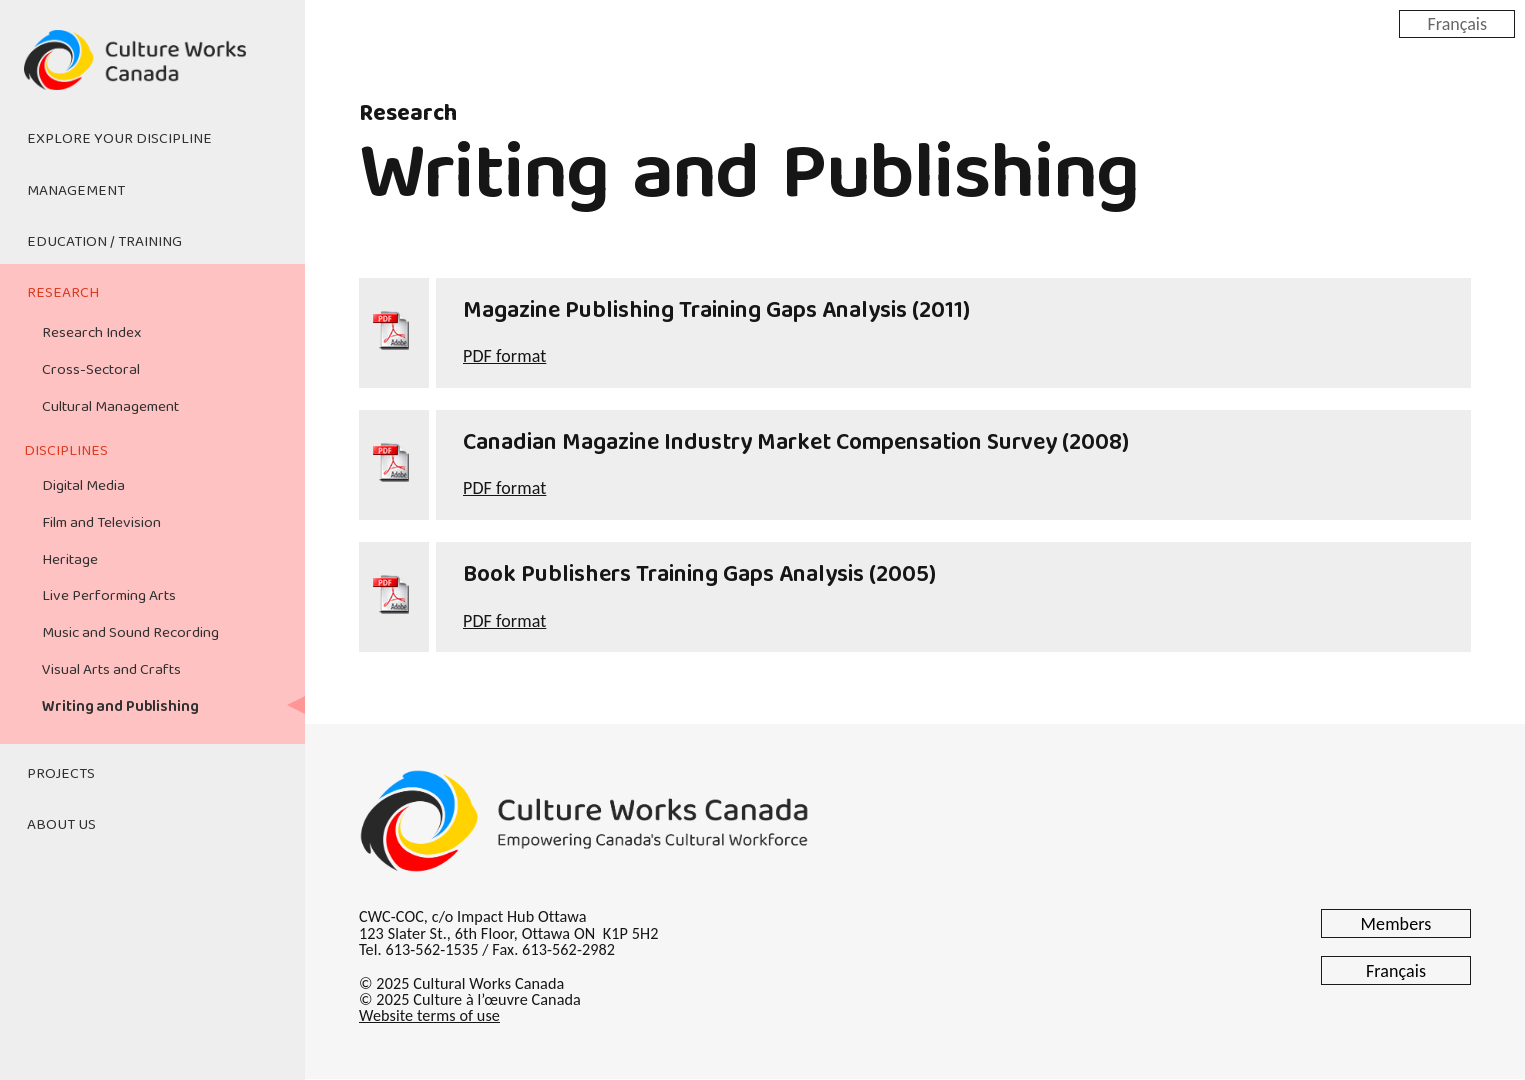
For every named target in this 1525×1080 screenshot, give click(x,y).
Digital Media (83, 486)
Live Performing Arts (109, 596)
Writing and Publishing (120, 707)
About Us (61, 825)
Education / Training (104, 242)
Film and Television (101, 523)
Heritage (70, 560)
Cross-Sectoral (91, 370)
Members (1396, 924)
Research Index (91, 333)
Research (63, 293)
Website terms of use (429, 1015)
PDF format (504, 356)
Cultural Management (110, 407)
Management (76, 191)
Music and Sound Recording (130, 633)
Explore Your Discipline (119, 139)
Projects (61, 774)
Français (1457, 23)
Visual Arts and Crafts (111, 670)
